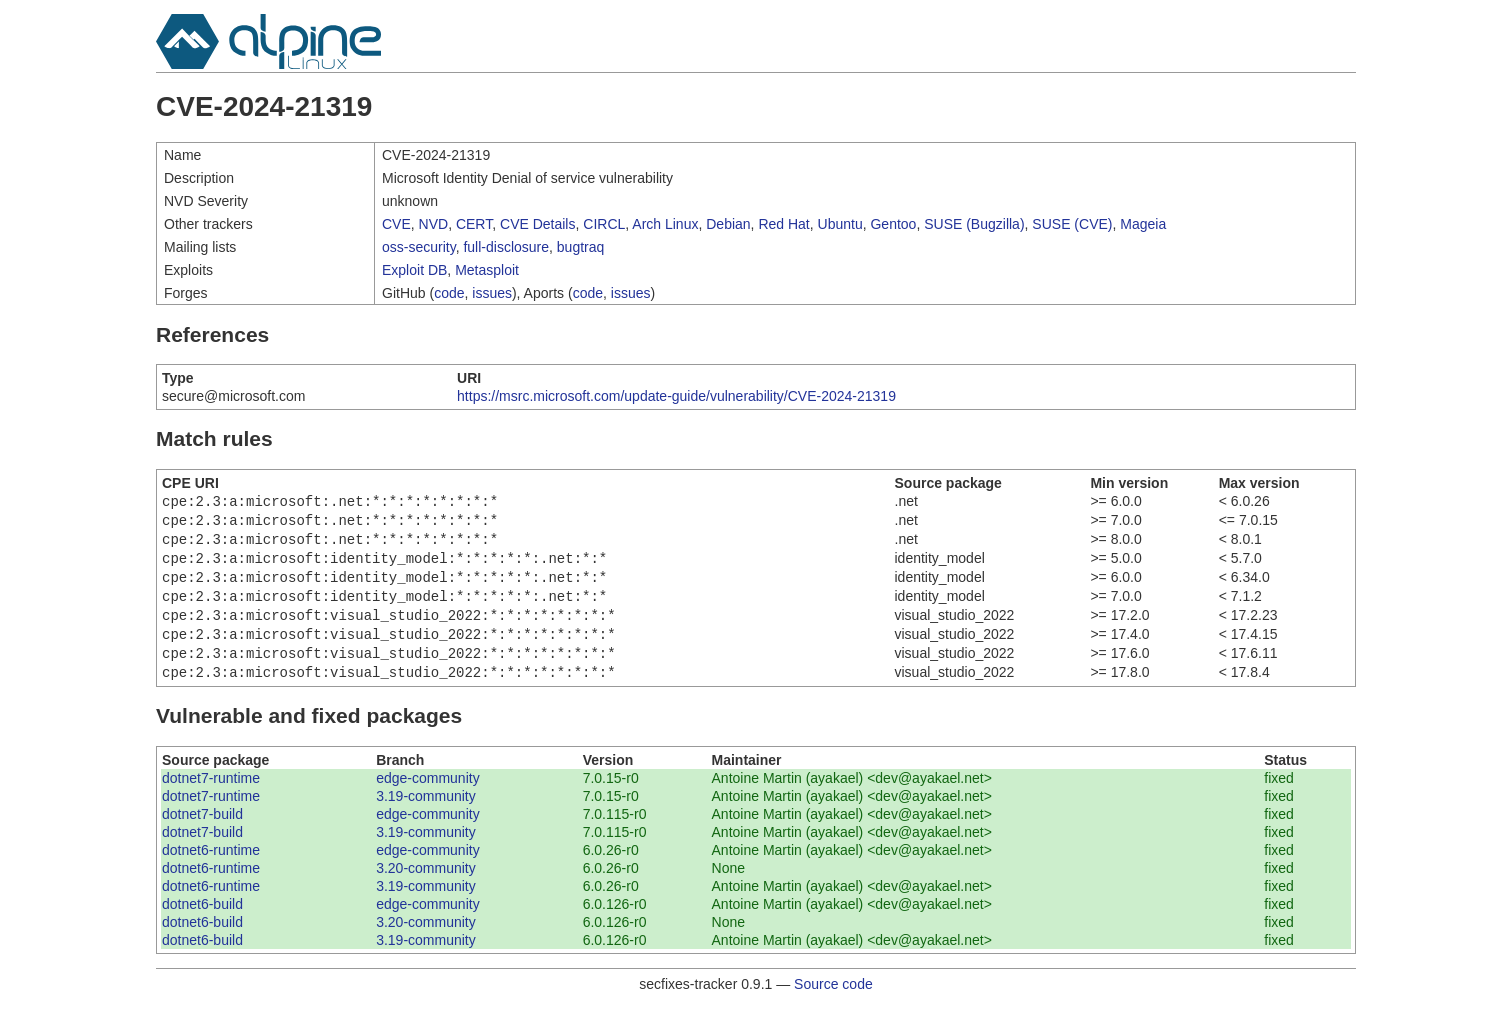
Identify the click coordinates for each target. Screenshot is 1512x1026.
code (449, 293)
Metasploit (487, 270)
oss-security (419, 247)
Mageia (1143, 224)
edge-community (428, 798)
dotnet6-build (202, 924)
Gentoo (893, 224)
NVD (434, 224)
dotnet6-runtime (211, 870)
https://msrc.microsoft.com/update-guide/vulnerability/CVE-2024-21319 (676, 396)
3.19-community (426, 816)
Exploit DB (414, 270)
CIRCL (604, 224)
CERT (474, 224)
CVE (396, 224)
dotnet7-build (202, 834)
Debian (728, 224)
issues (492, 293)
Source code (833, 1004)
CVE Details (537, 224)
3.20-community (426, 888)
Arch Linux (665, 224)
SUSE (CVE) (1072, 224)
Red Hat (783, 224)
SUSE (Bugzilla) (974, 224)
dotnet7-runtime (211, 798)
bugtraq (580, 247)
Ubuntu (840, 224)
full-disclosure (506, 247)
